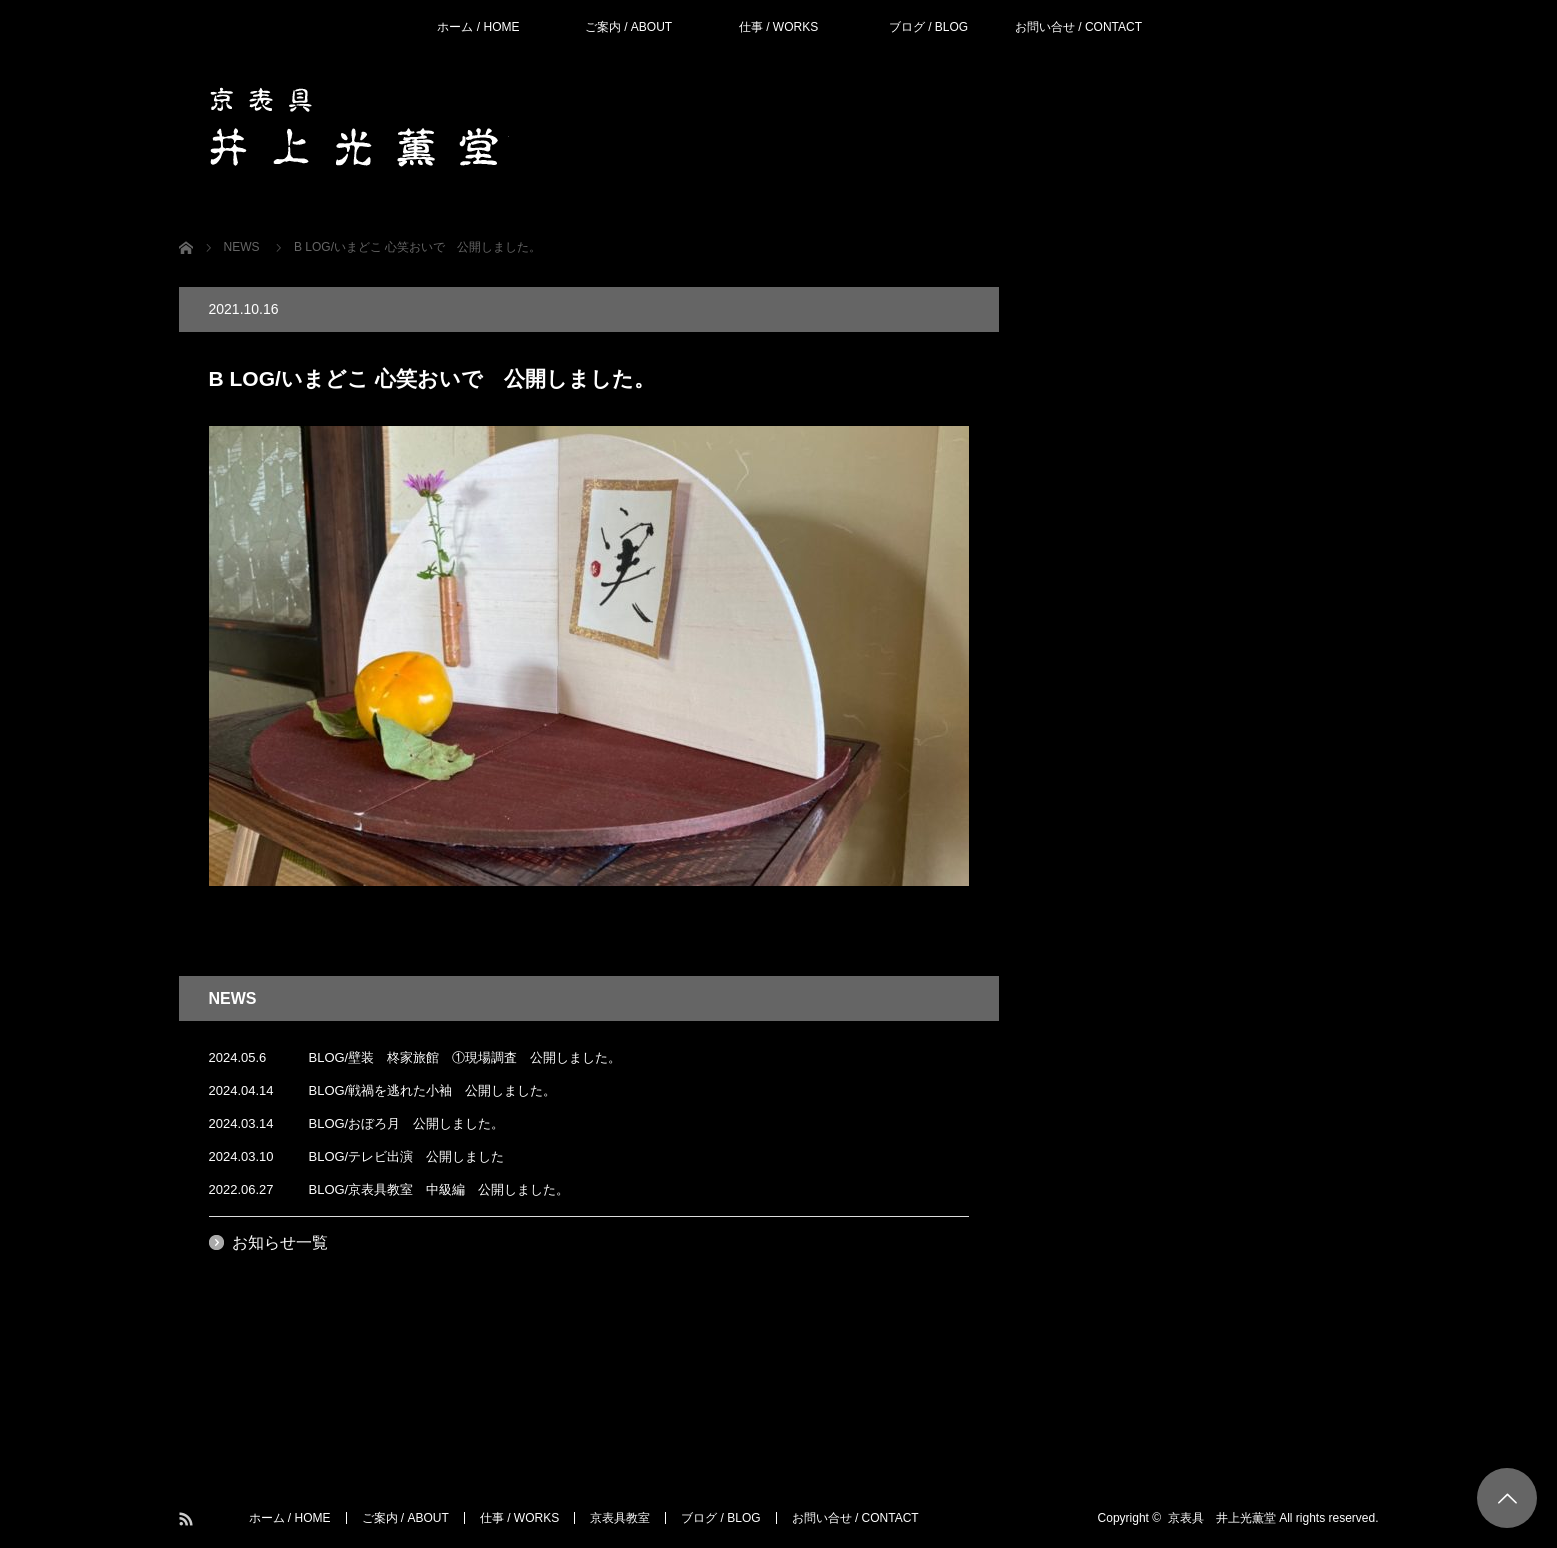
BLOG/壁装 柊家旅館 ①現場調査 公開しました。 (465, 1057)
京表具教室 (620, 1518)
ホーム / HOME (478, 27)
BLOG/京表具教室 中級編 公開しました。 (439, 1189)
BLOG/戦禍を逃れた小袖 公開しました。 (433, 1090)
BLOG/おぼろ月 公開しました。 (407, 1123)
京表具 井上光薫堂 (1222, 1518)
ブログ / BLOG (928, 27)
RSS (187, 1519)
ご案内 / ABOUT (628, 27)
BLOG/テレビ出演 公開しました (407, 1156)
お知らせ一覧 (280, 1242)
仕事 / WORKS (778, 27)
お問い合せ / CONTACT (1078, 27)
